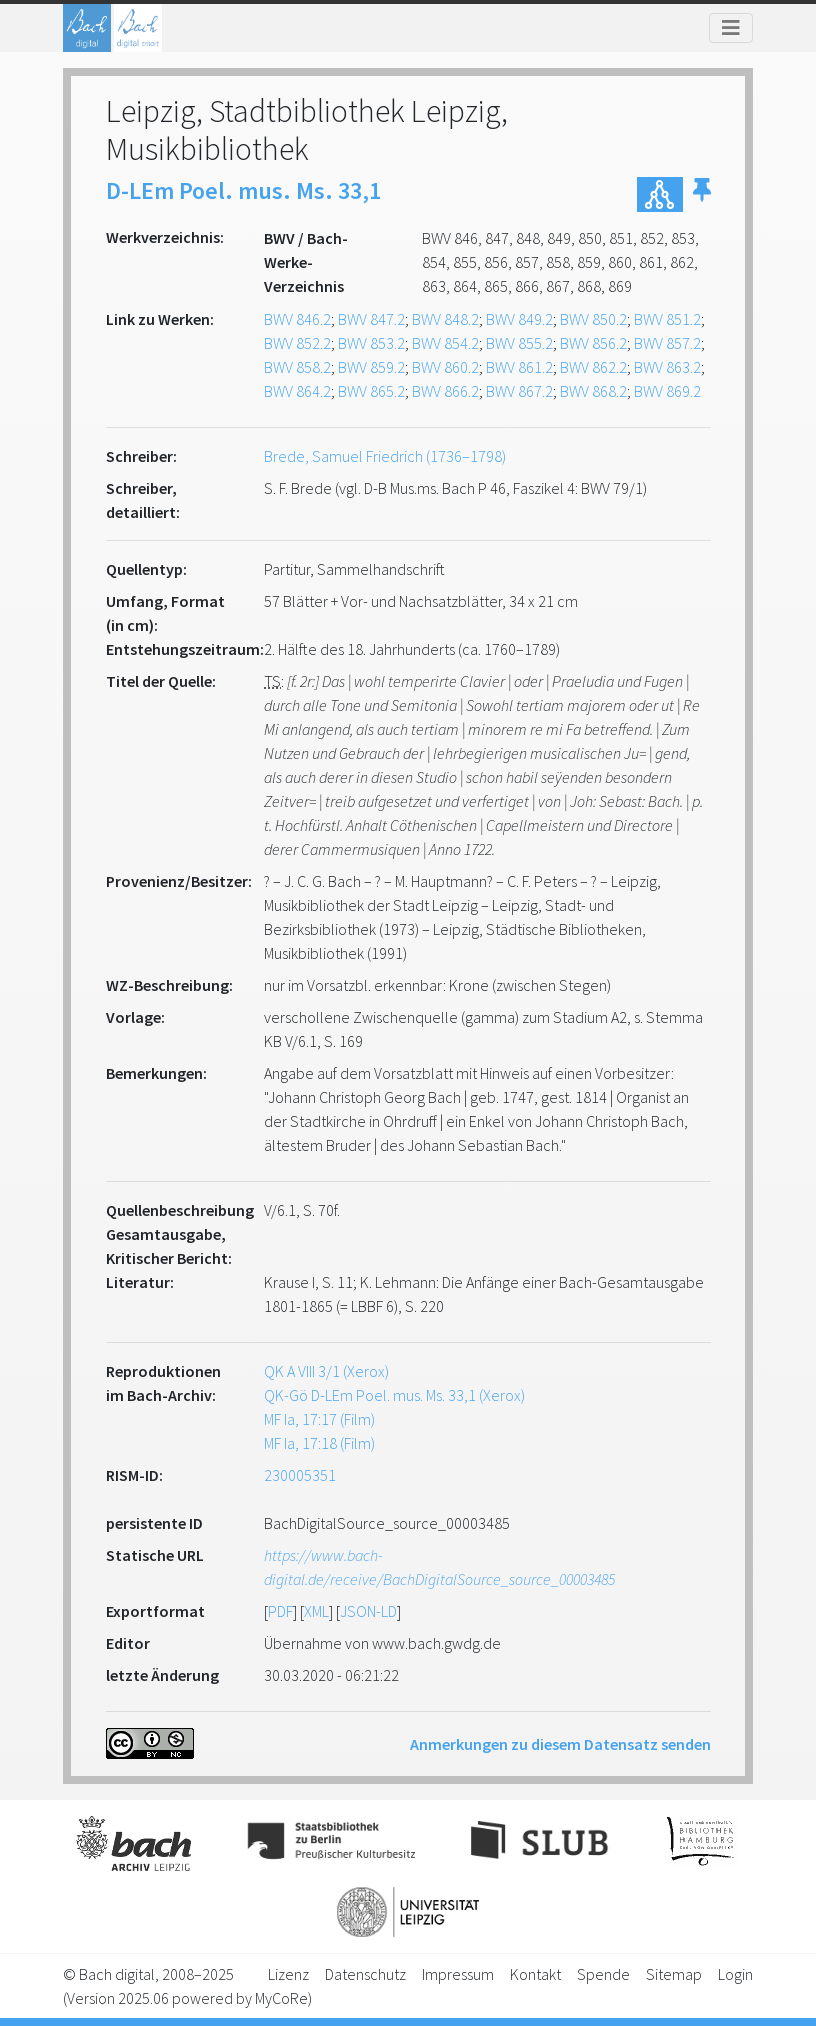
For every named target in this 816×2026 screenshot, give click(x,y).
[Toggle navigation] (731, 28)
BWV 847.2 (371, 319)
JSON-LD (368, 1611)
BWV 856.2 (593, 343)
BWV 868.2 (593, 391)
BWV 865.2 (371, 391)
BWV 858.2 (297, 367)
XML (316, 1611)
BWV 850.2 (593, 319)
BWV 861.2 (519, 367)
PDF (280, 1611)
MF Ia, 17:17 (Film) (319, 1419)
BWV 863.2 (667, 367)
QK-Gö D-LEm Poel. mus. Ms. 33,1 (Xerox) (394, 1395)
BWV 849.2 (519, 319)
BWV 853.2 (371, 343)
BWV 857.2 (667, 343)
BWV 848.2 (445, 319)
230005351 (300, 1475)
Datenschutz (365, 1974)
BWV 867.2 (519, 391)
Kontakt (535, 1974)
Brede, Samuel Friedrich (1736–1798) (385, 456)
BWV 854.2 (445, 343)
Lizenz (288, 1974)
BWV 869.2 (667, 391)
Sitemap (674, 1974)
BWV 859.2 (371, 367)
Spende (603, 1974)
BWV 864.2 (297, 391)
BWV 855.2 (519, 343)
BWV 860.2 (445, 367)
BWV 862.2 (593, 367)
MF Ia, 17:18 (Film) (319, 1443)
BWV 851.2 (667, 319)
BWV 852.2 (297, 343)
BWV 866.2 (445, 391)
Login (735, 1974)
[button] (702, 194)
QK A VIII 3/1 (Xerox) (326, 1371)
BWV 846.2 (297, 319)
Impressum (458, 1974)
